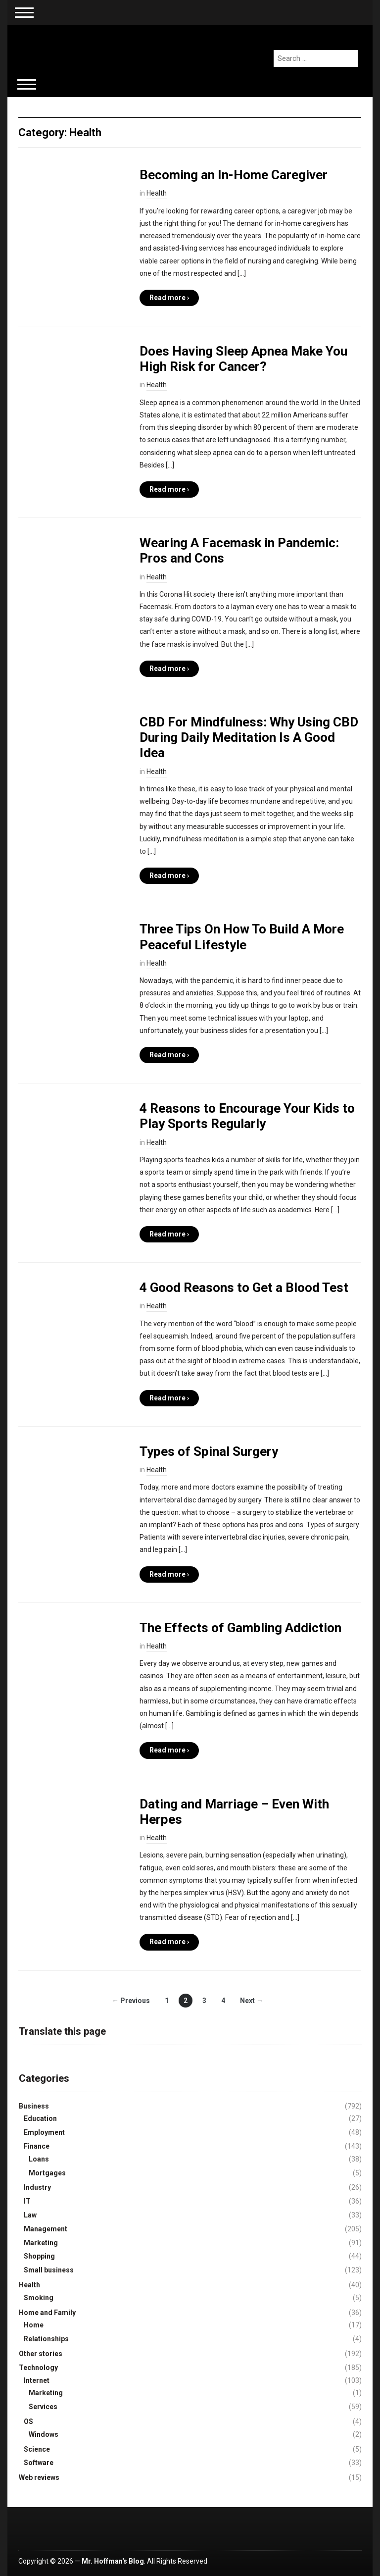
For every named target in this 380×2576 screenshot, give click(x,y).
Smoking (38, 2298)
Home (34, 2325)
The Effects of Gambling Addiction (240, 1627)
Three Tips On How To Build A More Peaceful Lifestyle (242, 937)
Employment (44, 2132)
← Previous (131, 2001)
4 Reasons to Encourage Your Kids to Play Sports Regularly (247, 1116)
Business (34, 2106)
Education (40, 2118)
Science (37, 2449)
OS (28, 2421)
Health (156, 193)
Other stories (40, 2354)
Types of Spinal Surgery (209, 1451)
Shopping (39, 2256)
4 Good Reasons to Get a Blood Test (244, 1287)
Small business (49, 2270)
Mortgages (47, 2173)
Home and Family (47, 2313)
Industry (37, 2187)
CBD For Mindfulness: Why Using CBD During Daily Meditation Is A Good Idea (249, 737)
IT (27, 2201)
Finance (36, 2146)
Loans (39, 2159)
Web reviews (39, 2477)
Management (45, 2229)
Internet (36, 2380)
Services (43, 2407)
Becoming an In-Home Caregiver (234, 174)
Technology (38, 2367)
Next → (251, 2001)
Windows (43, 2434)
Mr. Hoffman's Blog (113, 2561)
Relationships (46, 2339)
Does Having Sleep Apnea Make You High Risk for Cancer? (243, 359)
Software (38, 2463)
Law (30, 2215)
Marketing (41, 2243)
